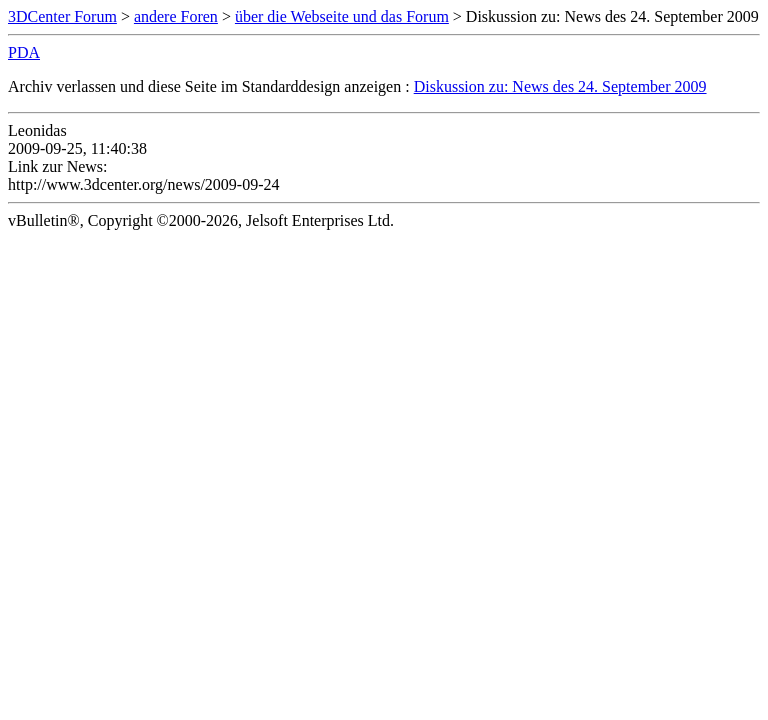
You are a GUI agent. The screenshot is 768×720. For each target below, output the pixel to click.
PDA (24, 52)
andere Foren (176, 16)
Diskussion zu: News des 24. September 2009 (560, 86)
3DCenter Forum (62, 16)
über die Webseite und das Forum (342, 16)
